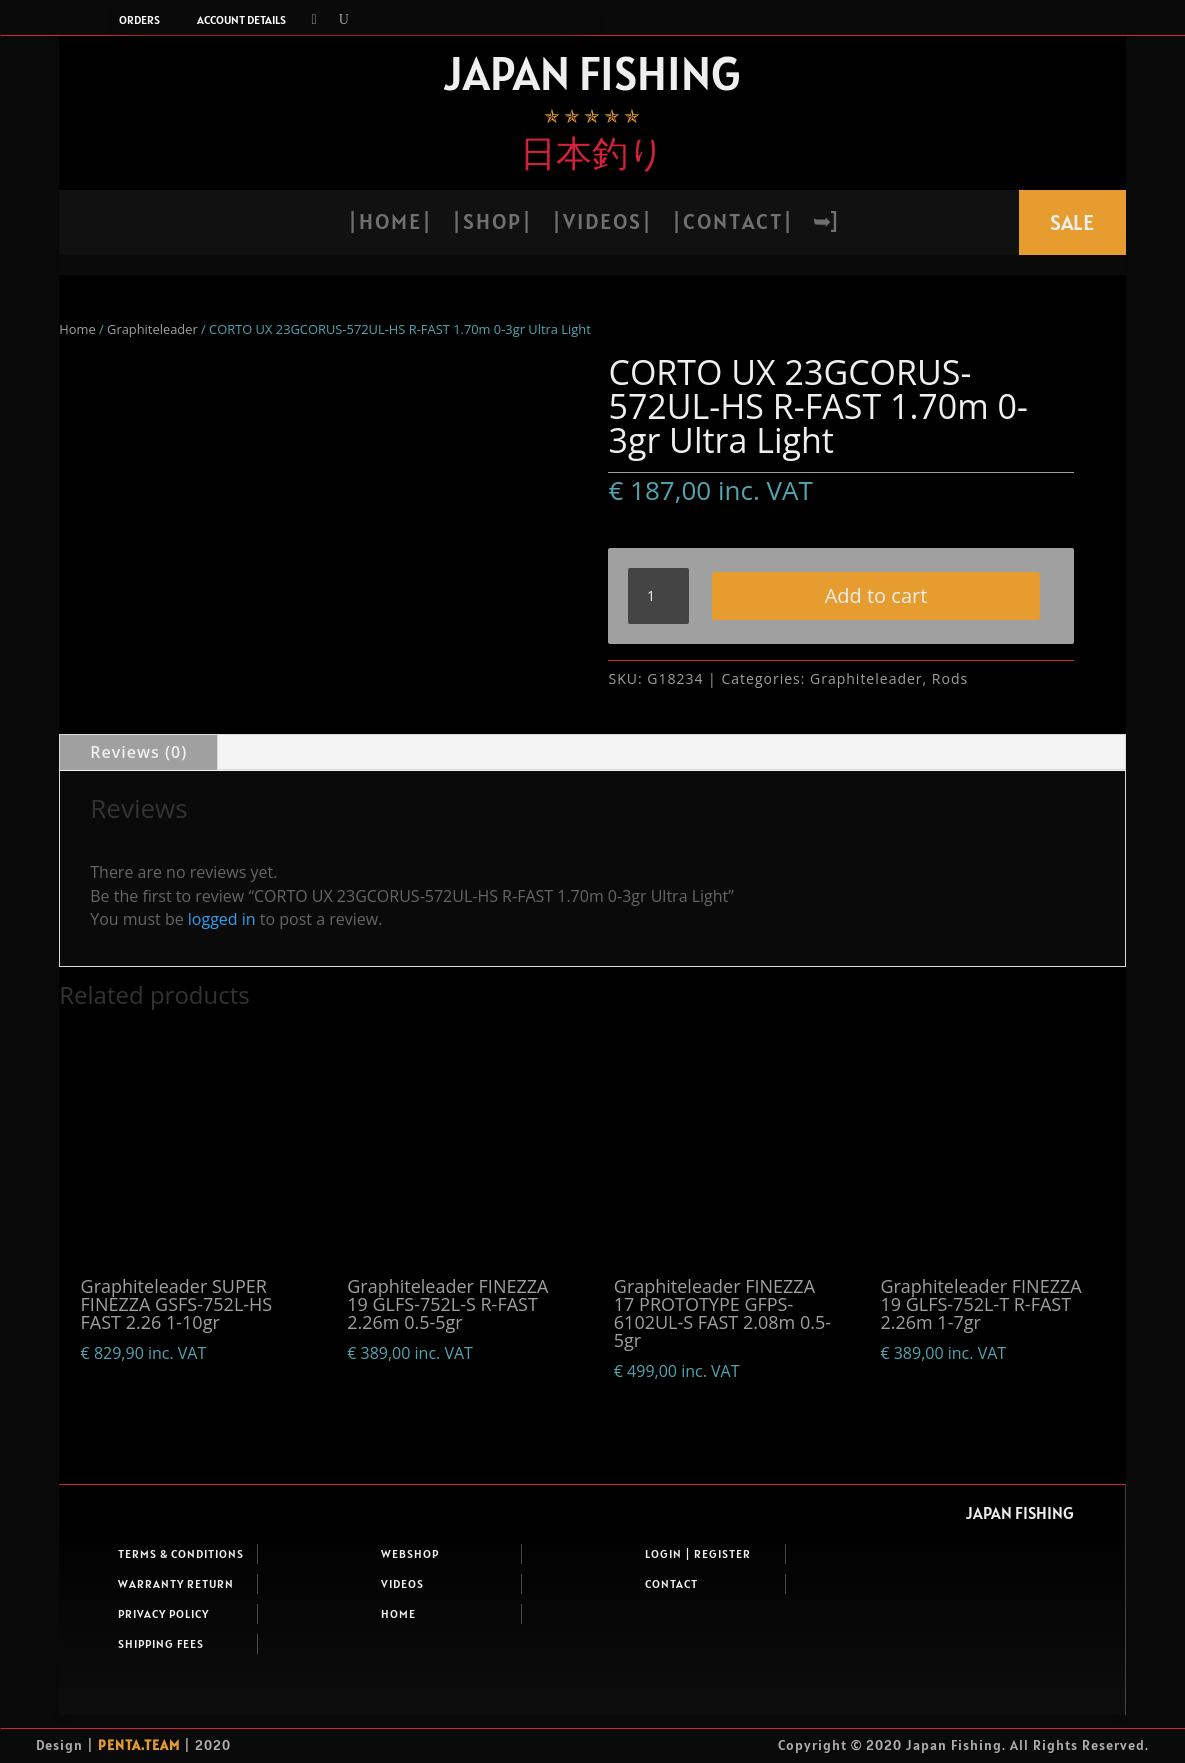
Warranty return (176, 1631)
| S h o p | (491, 224)
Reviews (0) (138, 800)
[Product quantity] (658, 596)
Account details (241, 20)
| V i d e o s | (601, 224)
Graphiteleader (152, 329)
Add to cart (801, 647)
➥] (825, 224)
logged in (222, 967)
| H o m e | (389, 224)
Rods (950, 726)
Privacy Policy (163, 1661)
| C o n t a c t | (731, 224)
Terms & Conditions (181, 1601)
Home (77, 329)
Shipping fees (161, 1691)
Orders (139, 20)
